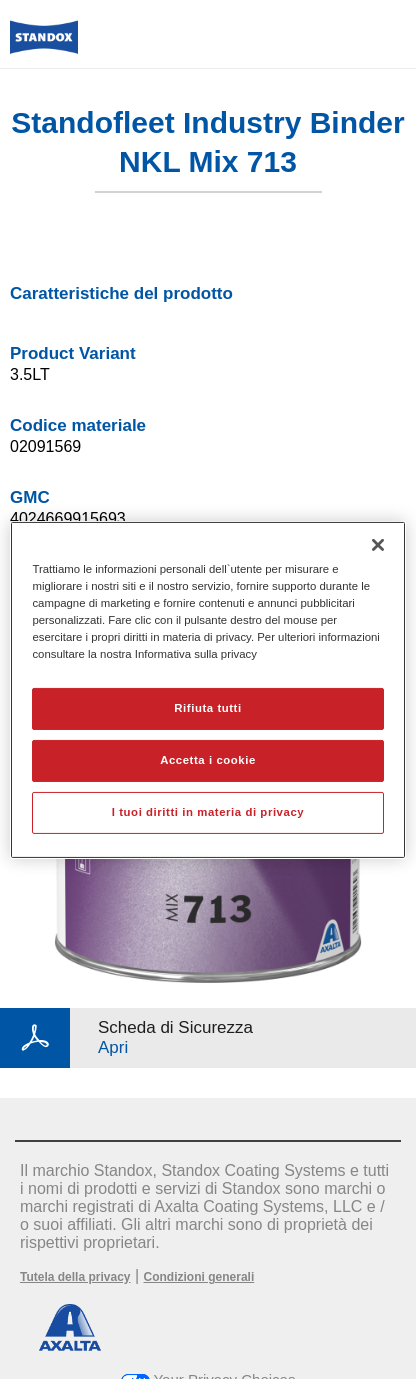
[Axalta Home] (44, 45)
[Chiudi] (378, 544)
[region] (207, 689)
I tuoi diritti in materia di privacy (208, 812)
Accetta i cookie (208, 760)
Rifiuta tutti (207, 708)
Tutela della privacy (75, 1277)
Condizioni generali (199, 1277)
